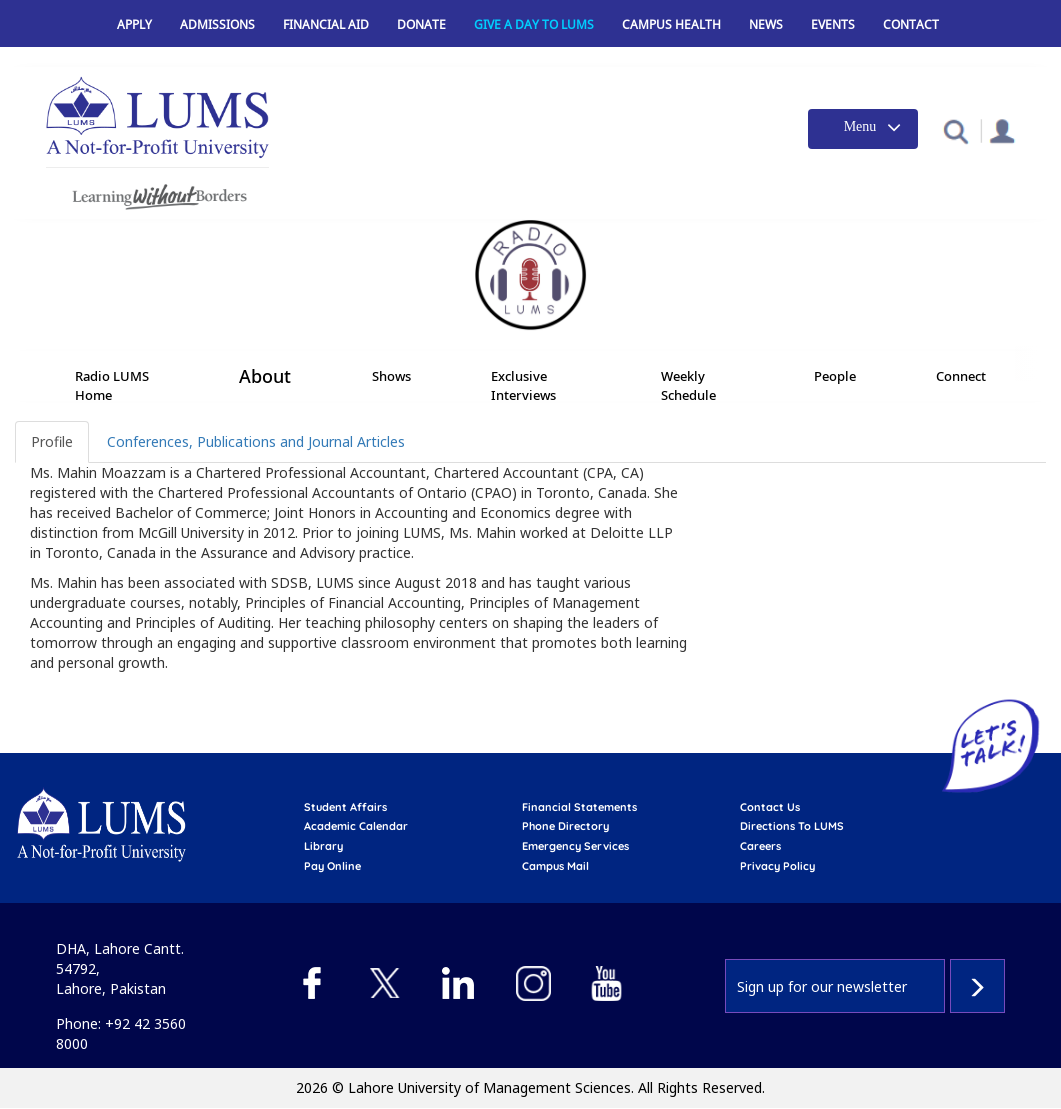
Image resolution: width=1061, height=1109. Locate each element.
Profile (52, 441)
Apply (134, 24)
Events (833, 24)
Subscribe (977, 986)
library (323, 846)
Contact (911, 24)
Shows (391, 376)
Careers (760, 846)
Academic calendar (356, 826)
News (766, 24)
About (265, 377)
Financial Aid (326, 24)
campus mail (555, 866)
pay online (332, 866)
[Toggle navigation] (863, 129)
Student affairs (345, 807)
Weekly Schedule (688, 385)
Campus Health (671, 24)
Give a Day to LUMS (534, 24)
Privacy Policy (777, 866)
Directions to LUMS (792, 826)
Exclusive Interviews (523, 385)
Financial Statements (579, 807)
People (835, 376)
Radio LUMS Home (112, 385)
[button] (955, 130)
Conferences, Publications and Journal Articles (256, 441)
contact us (770, 807)
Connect (961, 376)
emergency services (575, 846)
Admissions (217, 24)
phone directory (565, 826)
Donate (421, 24)
